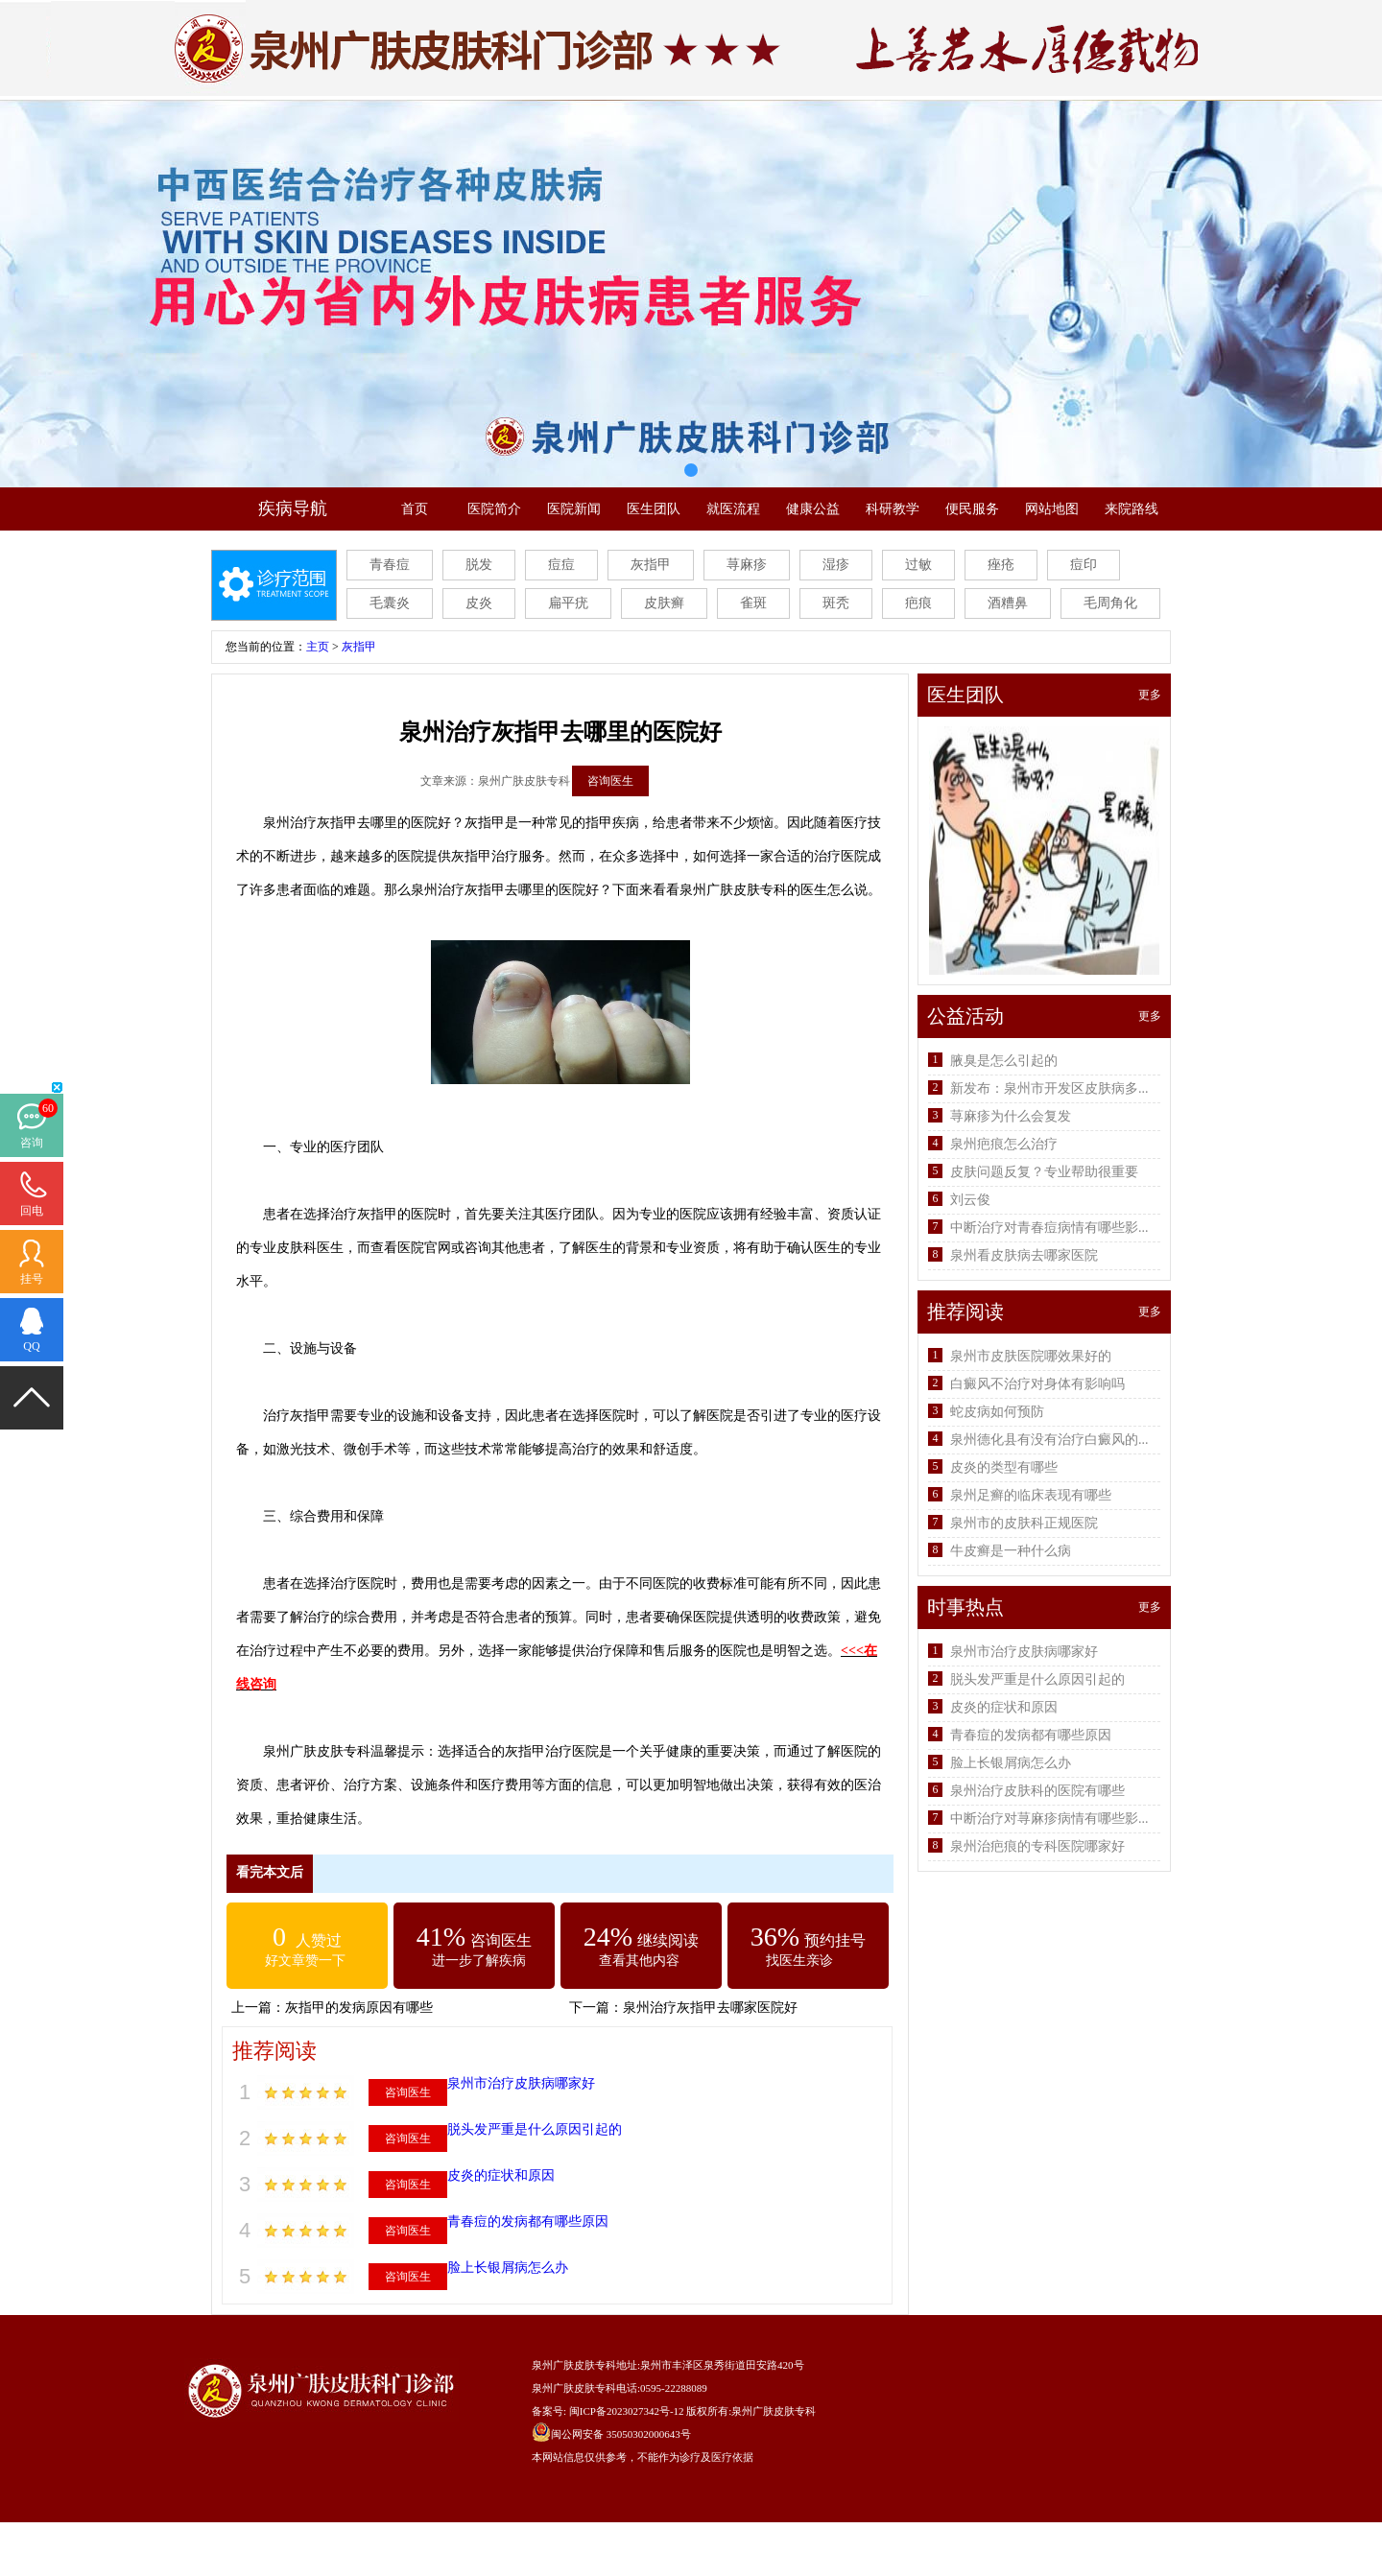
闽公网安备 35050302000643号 (621, 2434)
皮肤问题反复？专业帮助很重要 (1044, 1172)
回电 (31, 1210)
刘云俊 (970, 1200)
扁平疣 (568, 603)
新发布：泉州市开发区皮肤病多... (1049, 1088)
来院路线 (1131, 509)
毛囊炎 (389, 603)
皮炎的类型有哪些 (1004, 1467)
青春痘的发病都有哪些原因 (527, 2221)
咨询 (31, 1142)
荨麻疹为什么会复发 (1010, 1116)
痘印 (1083, 564)
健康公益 (813, 509)
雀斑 (753, 603)
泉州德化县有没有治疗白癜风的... (1049, 1439)
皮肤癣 (664, 603)
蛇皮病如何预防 (997, 1412)
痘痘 (561, 564)
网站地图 (1052, 509)
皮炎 (478, 603)
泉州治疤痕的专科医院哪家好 (1037, 1846)
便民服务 (972, 509)
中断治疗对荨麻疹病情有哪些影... (1049, 1818)
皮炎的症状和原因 (501, 2175)
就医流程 (733, 509)
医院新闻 (574, 509)
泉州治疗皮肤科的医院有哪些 (1037, 1791)
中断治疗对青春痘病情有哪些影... (1049, 1227)
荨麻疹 (747, 564)
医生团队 (653, 509)
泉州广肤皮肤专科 (773, 2411)
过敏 (918, 564)
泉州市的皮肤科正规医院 (1024, 1523)
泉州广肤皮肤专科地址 (584, 2365)
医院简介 (494, 509)
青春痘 (389, 564)
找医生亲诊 (799, 1960)
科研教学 (892, 509)
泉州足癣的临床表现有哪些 (1030, 1495)
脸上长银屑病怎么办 (507, 2267)
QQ (31, 1346)
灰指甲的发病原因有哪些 (359, 2007)
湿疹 (835, 564)
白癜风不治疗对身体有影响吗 (1037, 1384)
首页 (414, 509)
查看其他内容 (639, 1960)
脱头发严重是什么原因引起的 (534, 2129)
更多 (1149, 694)
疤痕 (918, 603)
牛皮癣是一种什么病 (1010, 1551)
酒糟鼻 (1008, 603)
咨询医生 (610, 781)
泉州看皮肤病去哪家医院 (1024, 1255)
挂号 (31, 1279)
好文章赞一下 (305, 1960)
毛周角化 (1110, 603)
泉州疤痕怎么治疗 (1004, 1144)
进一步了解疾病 (479, 1960)
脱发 (478, 564)
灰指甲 (651, 564)
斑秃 (835, 603)
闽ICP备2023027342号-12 (626, 2411)
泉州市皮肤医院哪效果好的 (1030, 1356)
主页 (317, 646)
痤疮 (1001, 564)
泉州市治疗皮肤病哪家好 (521, 2083)
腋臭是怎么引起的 (1004, 1060)
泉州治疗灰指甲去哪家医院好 (710, 2007)
